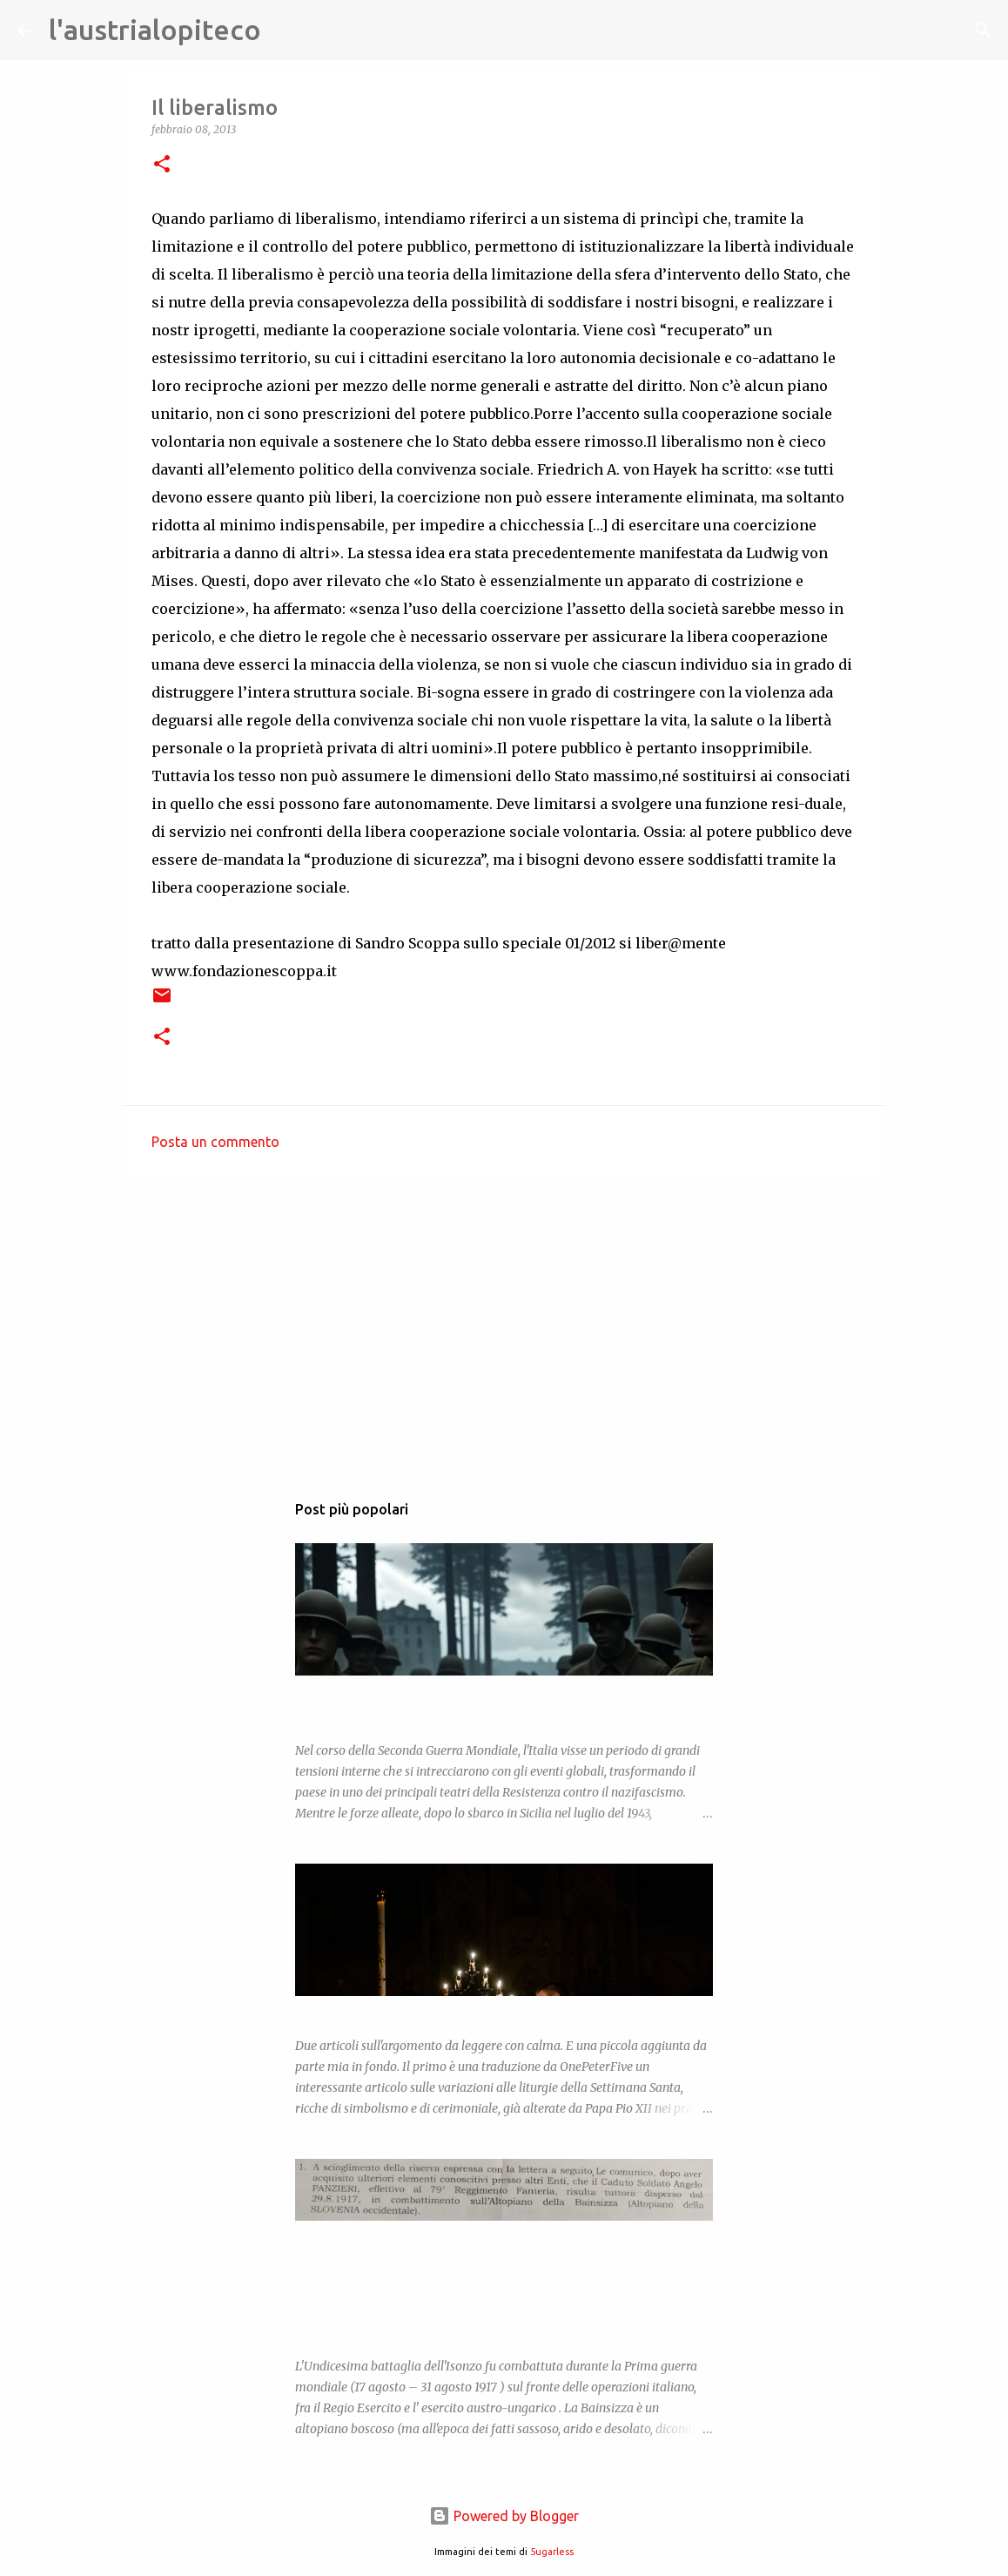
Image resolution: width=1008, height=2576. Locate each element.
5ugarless (552, 2551)
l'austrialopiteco (155, 29)
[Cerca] (285, 30)
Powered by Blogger (504, 2516)
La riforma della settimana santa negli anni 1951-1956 (449, 2011)
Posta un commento (215, 1142)
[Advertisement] (504, 1325)
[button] (161, 165)
